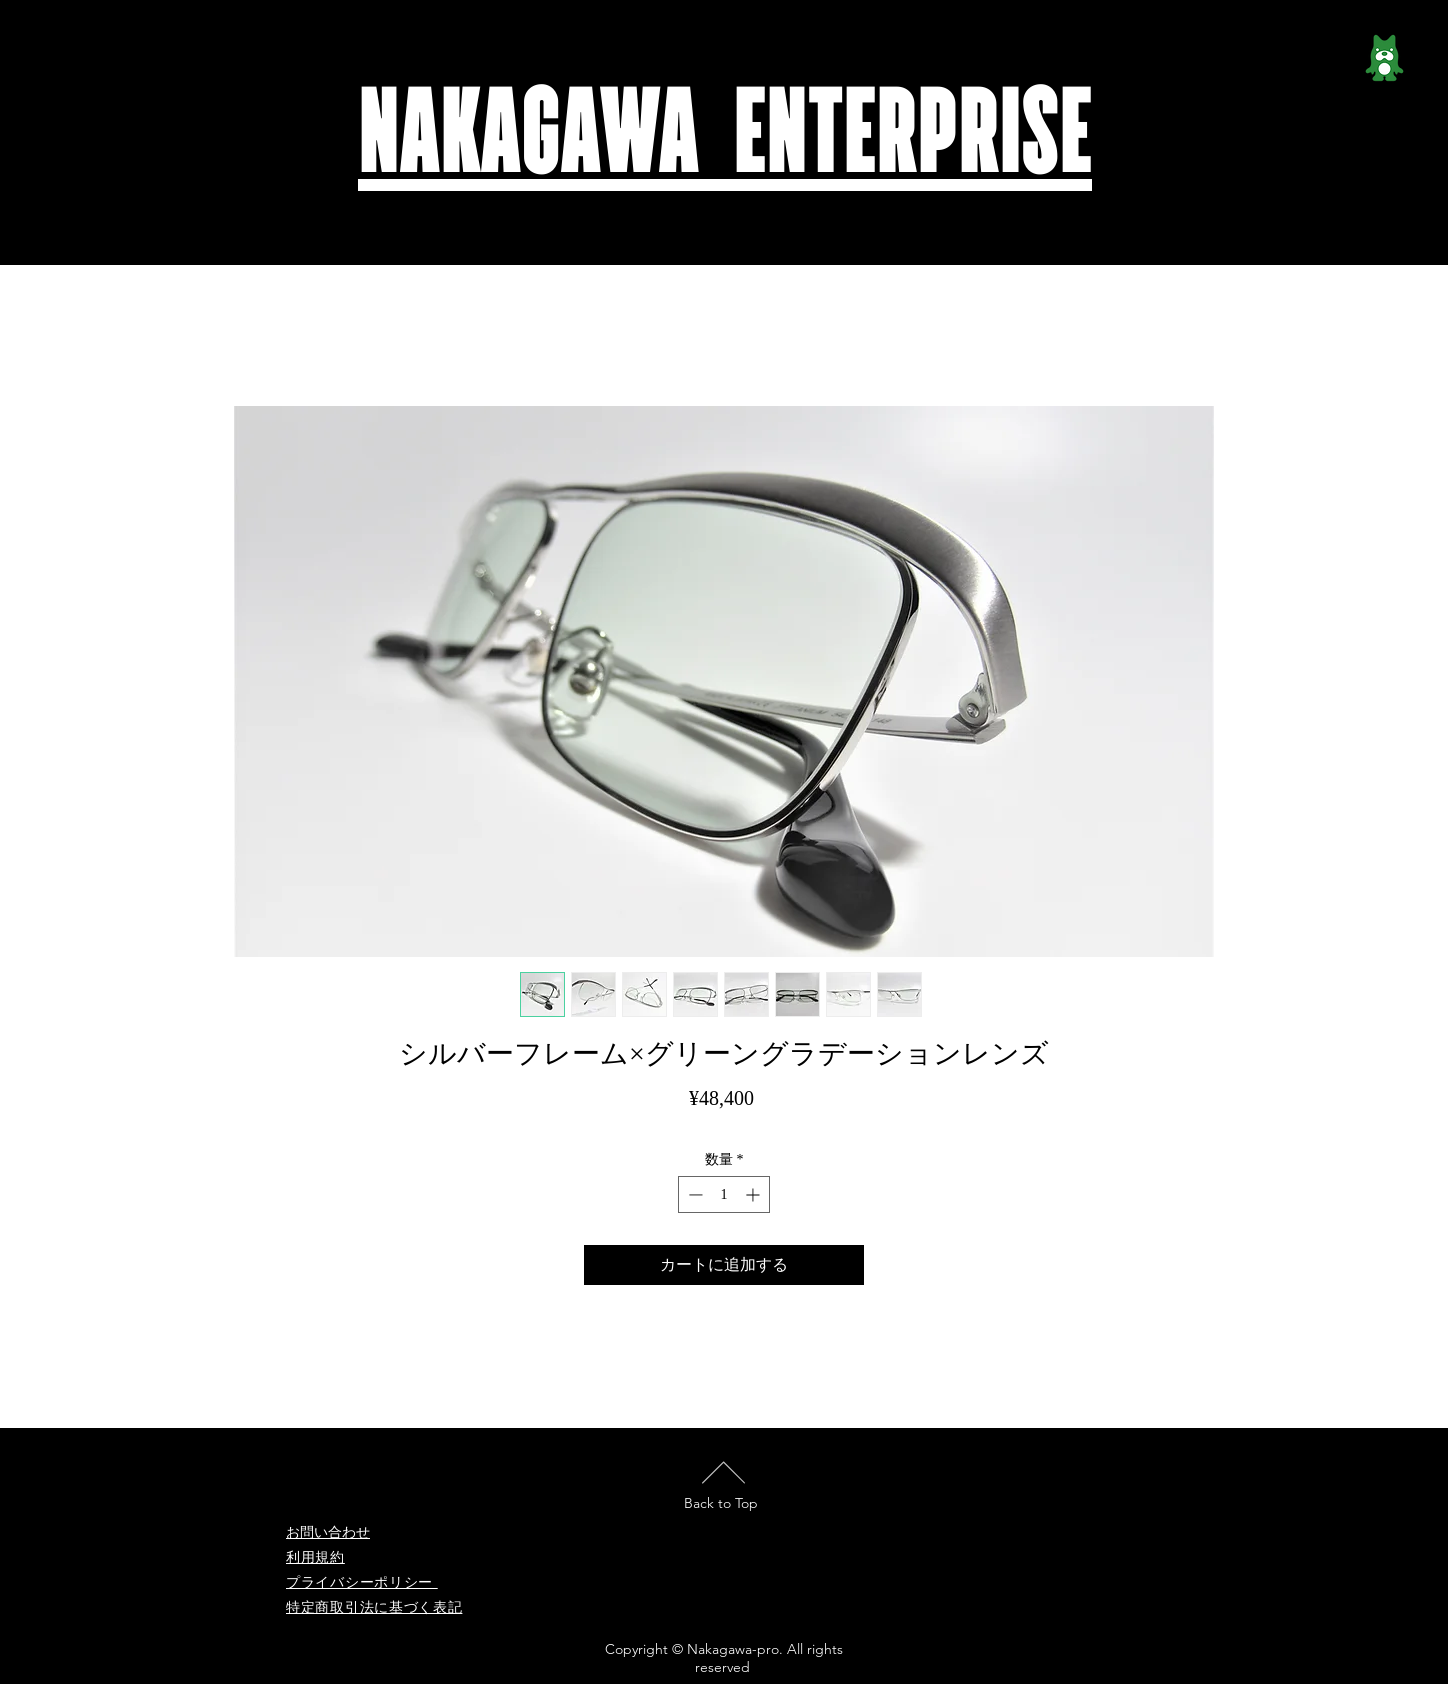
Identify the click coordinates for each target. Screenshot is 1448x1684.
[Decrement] (693, 1194)
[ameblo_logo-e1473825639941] (1384, 65)
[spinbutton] (724, 1194)
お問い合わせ (328, 1532)
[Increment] (754, 1194)
